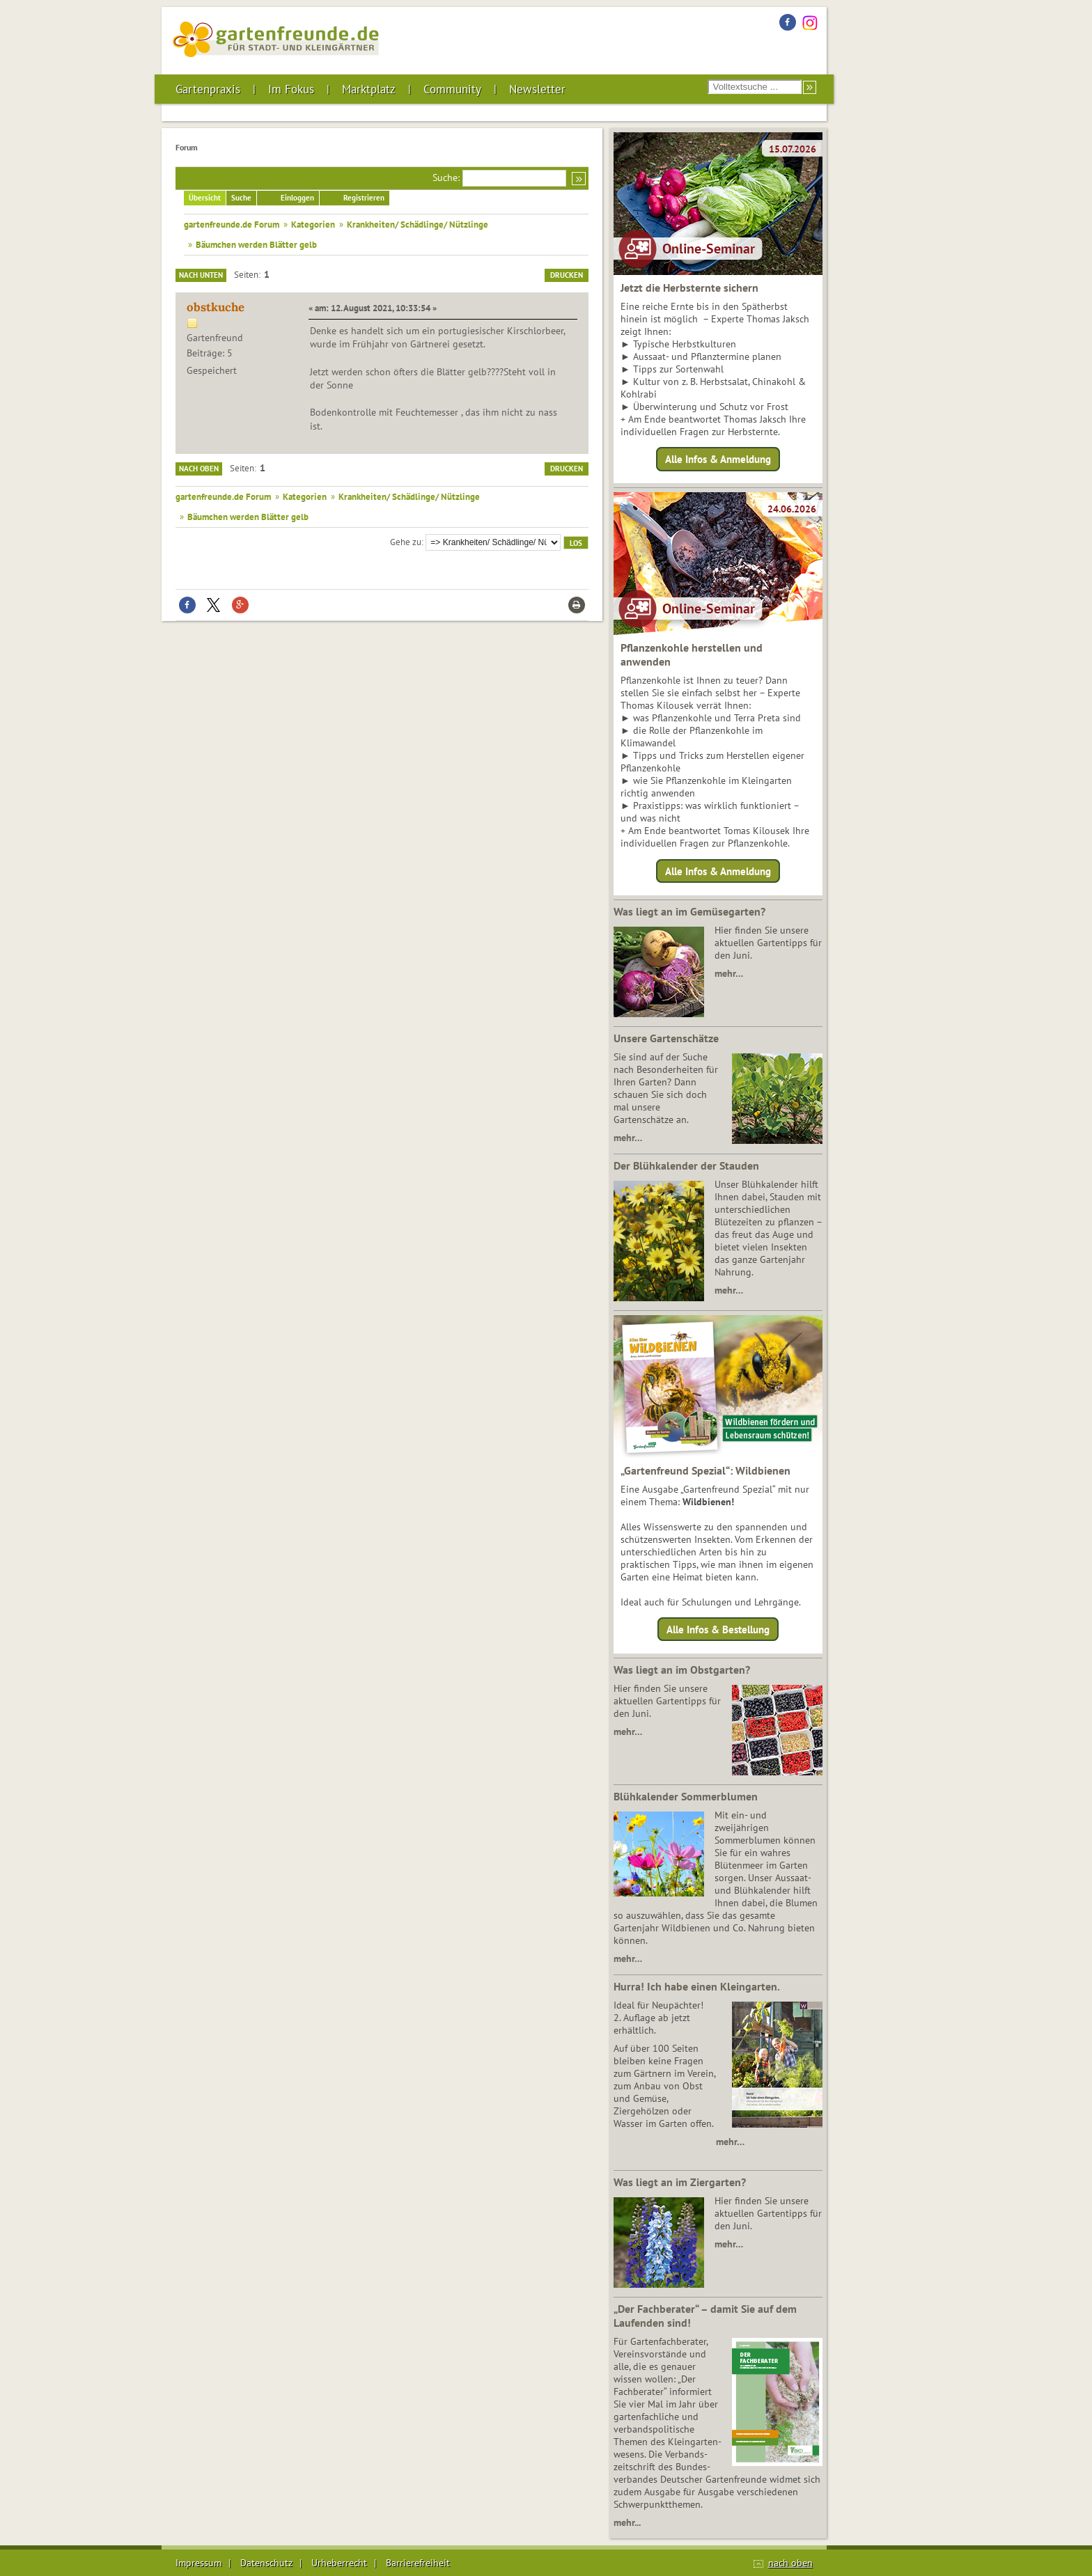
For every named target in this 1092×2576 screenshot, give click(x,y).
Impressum (198, 2563)
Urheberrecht (339, 2563)
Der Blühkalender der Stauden (686, 1165)
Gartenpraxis (208, 89)
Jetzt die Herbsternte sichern (689, 287)
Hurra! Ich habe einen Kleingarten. (697, 1986)
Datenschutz (266, 2563)
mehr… (729, 973)
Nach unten (201, 275)
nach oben (790, 2563)
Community (452, 89)
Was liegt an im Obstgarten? (682, 1669)
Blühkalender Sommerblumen (686, 1796)
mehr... (627, 2522)
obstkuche (215, 307)
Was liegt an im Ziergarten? (680, 2182)
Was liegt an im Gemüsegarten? (689, 911)
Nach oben (199, 468)
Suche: (446, 177)
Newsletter (537, 89)
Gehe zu (405, 541)
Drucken (566, 275)
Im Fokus (291, 89)
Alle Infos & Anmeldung (718, 459)
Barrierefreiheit (418, 2563)
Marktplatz (369, 89)
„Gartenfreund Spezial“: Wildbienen (705, 1470)
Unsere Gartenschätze (666, 1038)
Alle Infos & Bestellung (718, 1629)
